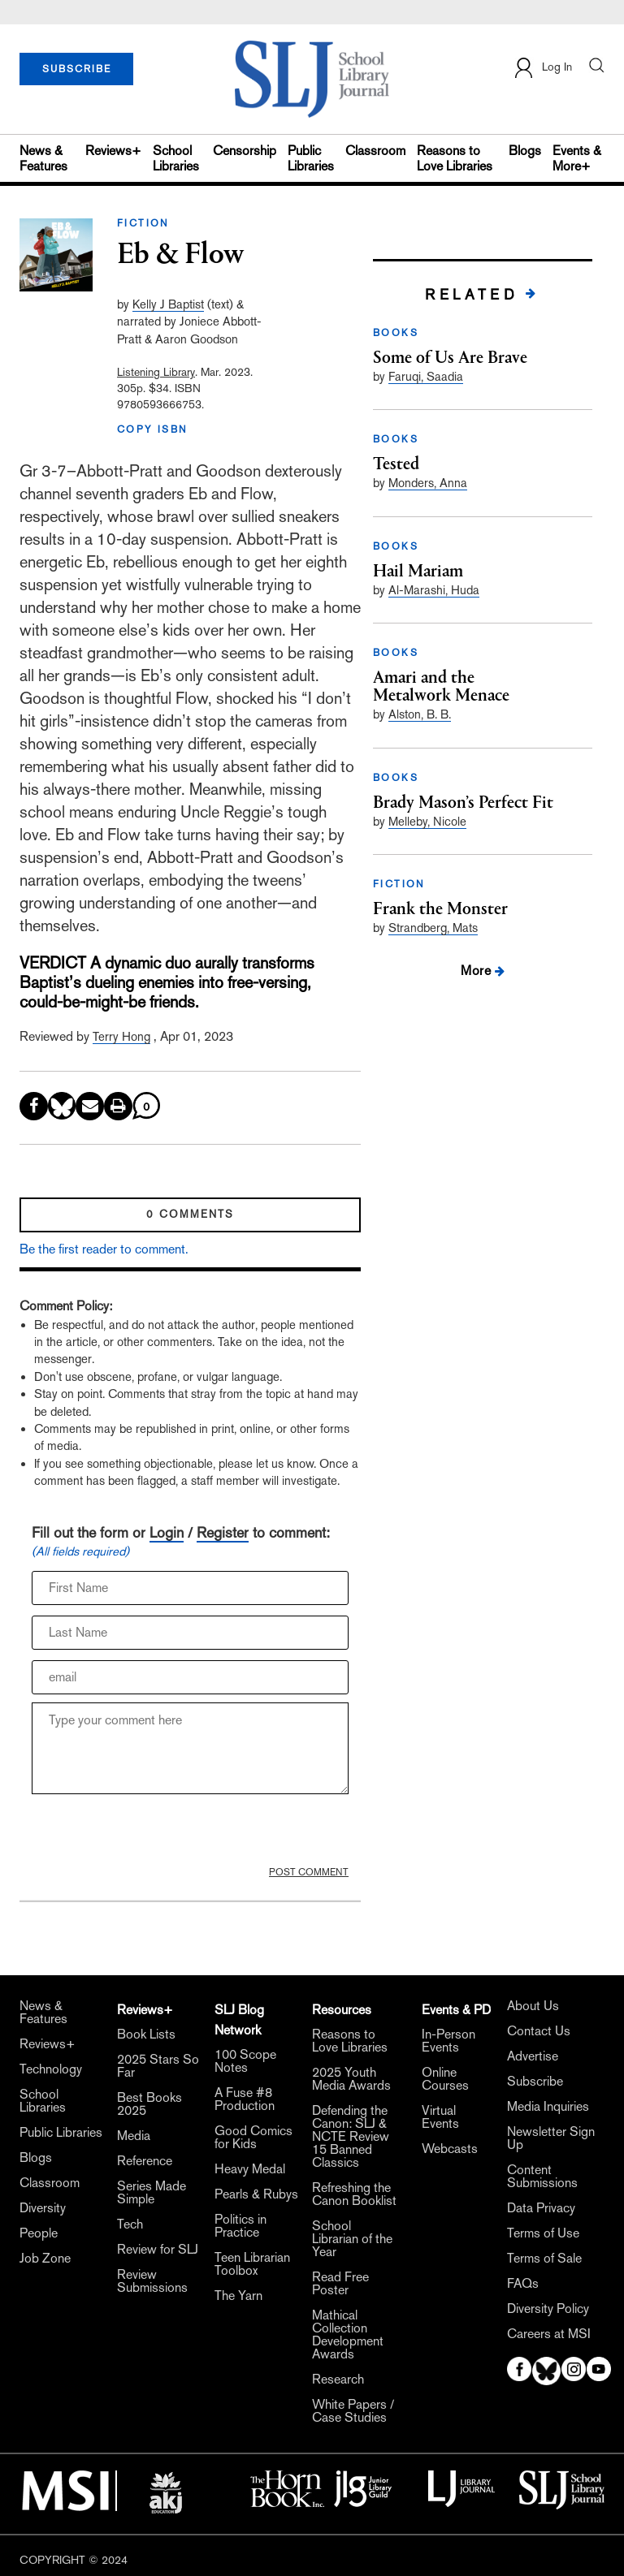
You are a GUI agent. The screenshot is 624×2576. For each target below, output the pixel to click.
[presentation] (155, 1834)
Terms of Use (543, 2233)
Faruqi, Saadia (425, 376)
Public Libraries (311, 158)
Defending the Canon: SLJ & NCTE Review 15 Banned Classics (350, 2136)
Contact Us (538, 2031)
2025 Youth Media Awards (351, 2079)
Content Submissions (542, 2177)
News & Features (43, 158)
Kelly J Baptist (168, 304)
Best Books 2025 (149, 2104)
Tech (130, 2224)
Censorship (244, 150)
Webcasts (450, 2148)
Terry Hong (121, 1036)
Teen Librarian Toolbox (252, 2264)
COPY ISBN (152, 429)
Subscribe (535, 2081)
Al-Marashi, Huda (433, 590)
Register (223, 1532)
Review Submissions (152, 2281)
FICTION (143, 223)
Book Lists (146, 2034)
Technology (51, 2069)
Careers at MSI (549, 2334)
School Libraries (176, 158)
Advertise (532, 2056)
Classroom (375, 150)
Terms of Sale (544, 2258)
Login (167, 1532)
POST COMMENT (309, 1872)
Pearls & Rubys (256, 2194)
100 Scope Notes (245, 2061)
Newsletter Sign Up (551, 2138)
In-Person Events (448, 2041)
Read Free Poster (340, 2284)
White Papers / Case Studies (353, 2411)
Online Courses (445, 2079)
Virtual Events (440, 2117)
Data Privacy (541, 2208)
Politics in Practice (240, 2226)
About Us (533, 2006)
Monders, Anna (427, 483)
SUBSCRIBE (76, 69)
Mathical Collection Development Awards (348, 2335)
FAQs (523, 2283)
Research (338, 2379)
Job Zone (45, 2258)
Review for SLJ (157, 2249)
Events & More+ (576, 158)
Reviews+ (113, 150)
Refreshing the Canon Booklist (354, 2194)
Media (133, 2135)
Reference (144, 2161)
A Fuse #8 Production (244, 2099)
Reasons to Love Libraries (454, 158)
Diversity (43, 2208)
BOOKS (395, 333)
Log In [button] (542, 68)
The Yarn (238, 2295)
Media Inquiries (548, 2106)
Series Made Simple (151, 2193)
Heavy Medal (249, 2169)
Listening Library (156, 371)
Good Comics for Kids (253, 2138)
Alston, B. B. (419, 714)
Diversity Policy (548, 2308)
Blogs (525, 150)
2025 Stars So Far (158, 2066)
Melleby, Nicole (427, 821)
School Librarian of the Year (352, 2239)
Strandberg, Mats (433, 927)
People (39, 2233)
